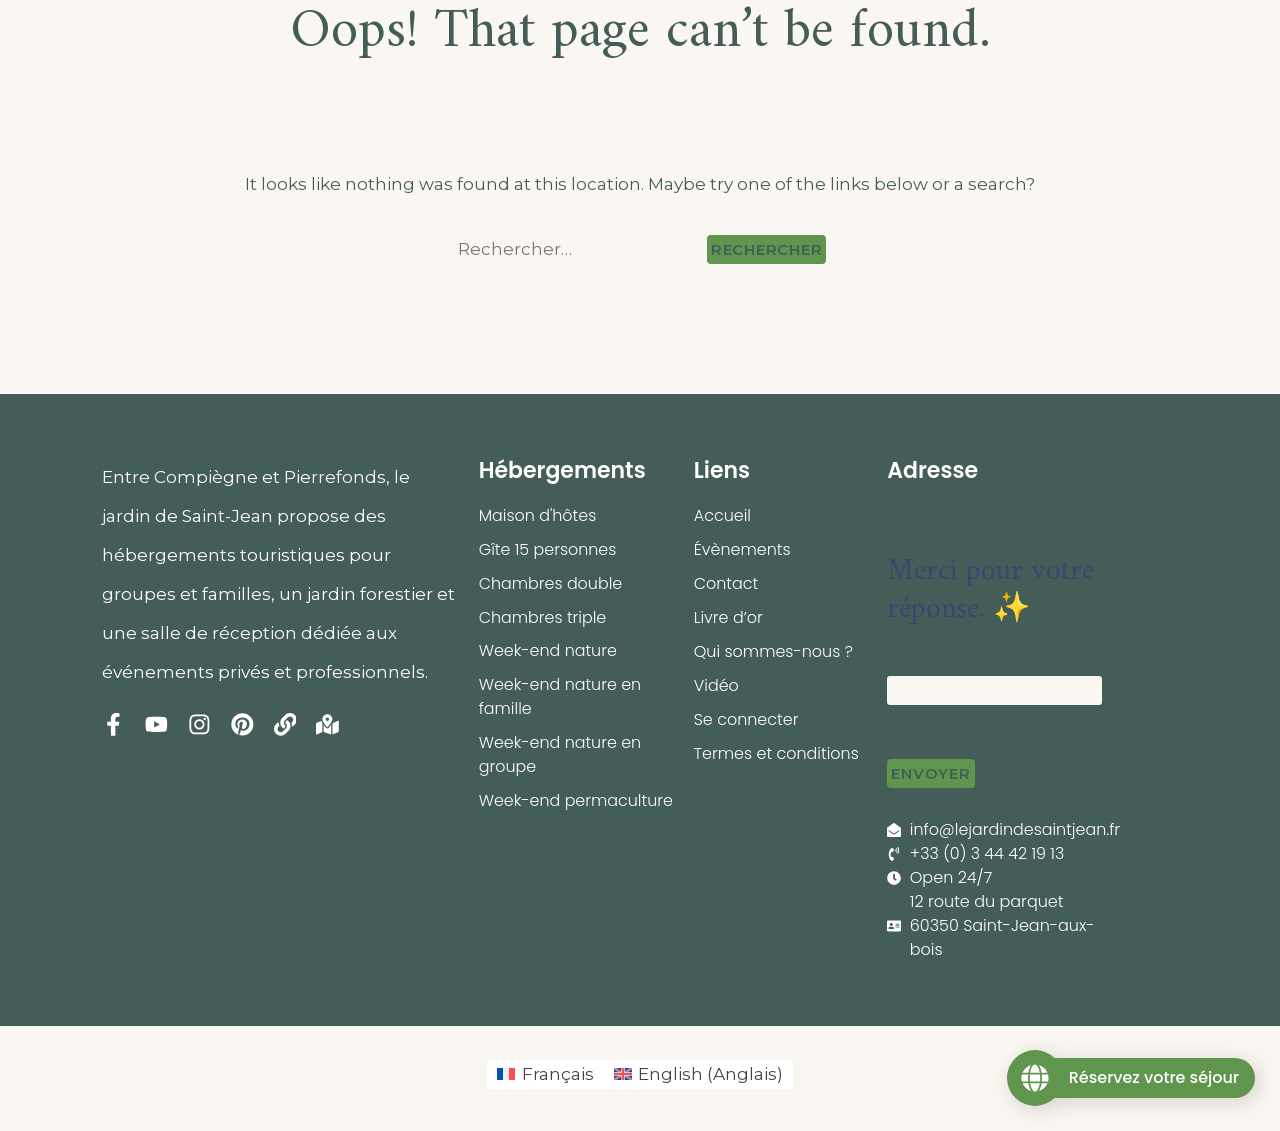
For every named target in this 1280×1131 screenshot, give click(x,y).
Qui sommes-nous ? (774, 651)
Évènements (742, 549)
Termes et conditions (777, 753)
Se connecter (746, 719)
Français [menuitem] (558, 1074)
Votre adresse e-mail (968, 657)
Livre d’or (728, 617)
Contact (726, 583)
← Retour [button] (923, 495)
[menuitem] (545, 1074)
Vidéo (716, 685)
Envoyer (930, 773)
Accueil (722, 515)
